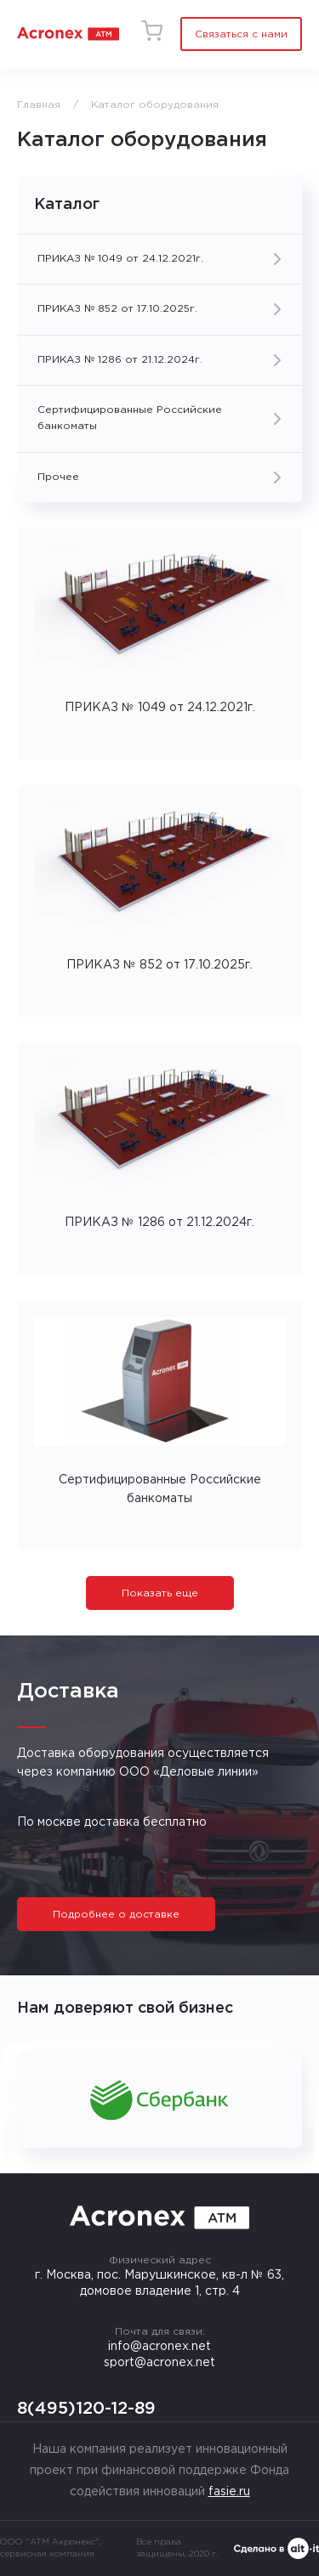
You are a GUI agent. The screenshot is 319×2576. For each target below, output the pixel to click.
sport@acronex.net (159, 2363)
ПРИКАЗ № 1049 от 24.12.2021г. (120, 258)
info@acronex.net (159, 2347)
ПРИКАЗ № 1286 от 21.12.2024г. (119, 359)
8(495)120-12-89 (86, 2408)
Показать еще (160, 1593)
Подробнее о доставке (116, 1914)
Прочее (58, 477)
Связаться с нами (241, 34)
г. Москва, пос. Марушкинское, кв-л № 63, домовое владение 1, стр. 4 (159, 2283)
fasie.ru (229, 2492)
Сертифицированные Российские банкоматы (129, 418)
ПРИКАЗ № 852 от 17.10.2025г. (117, 309)
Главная (38, 105)
